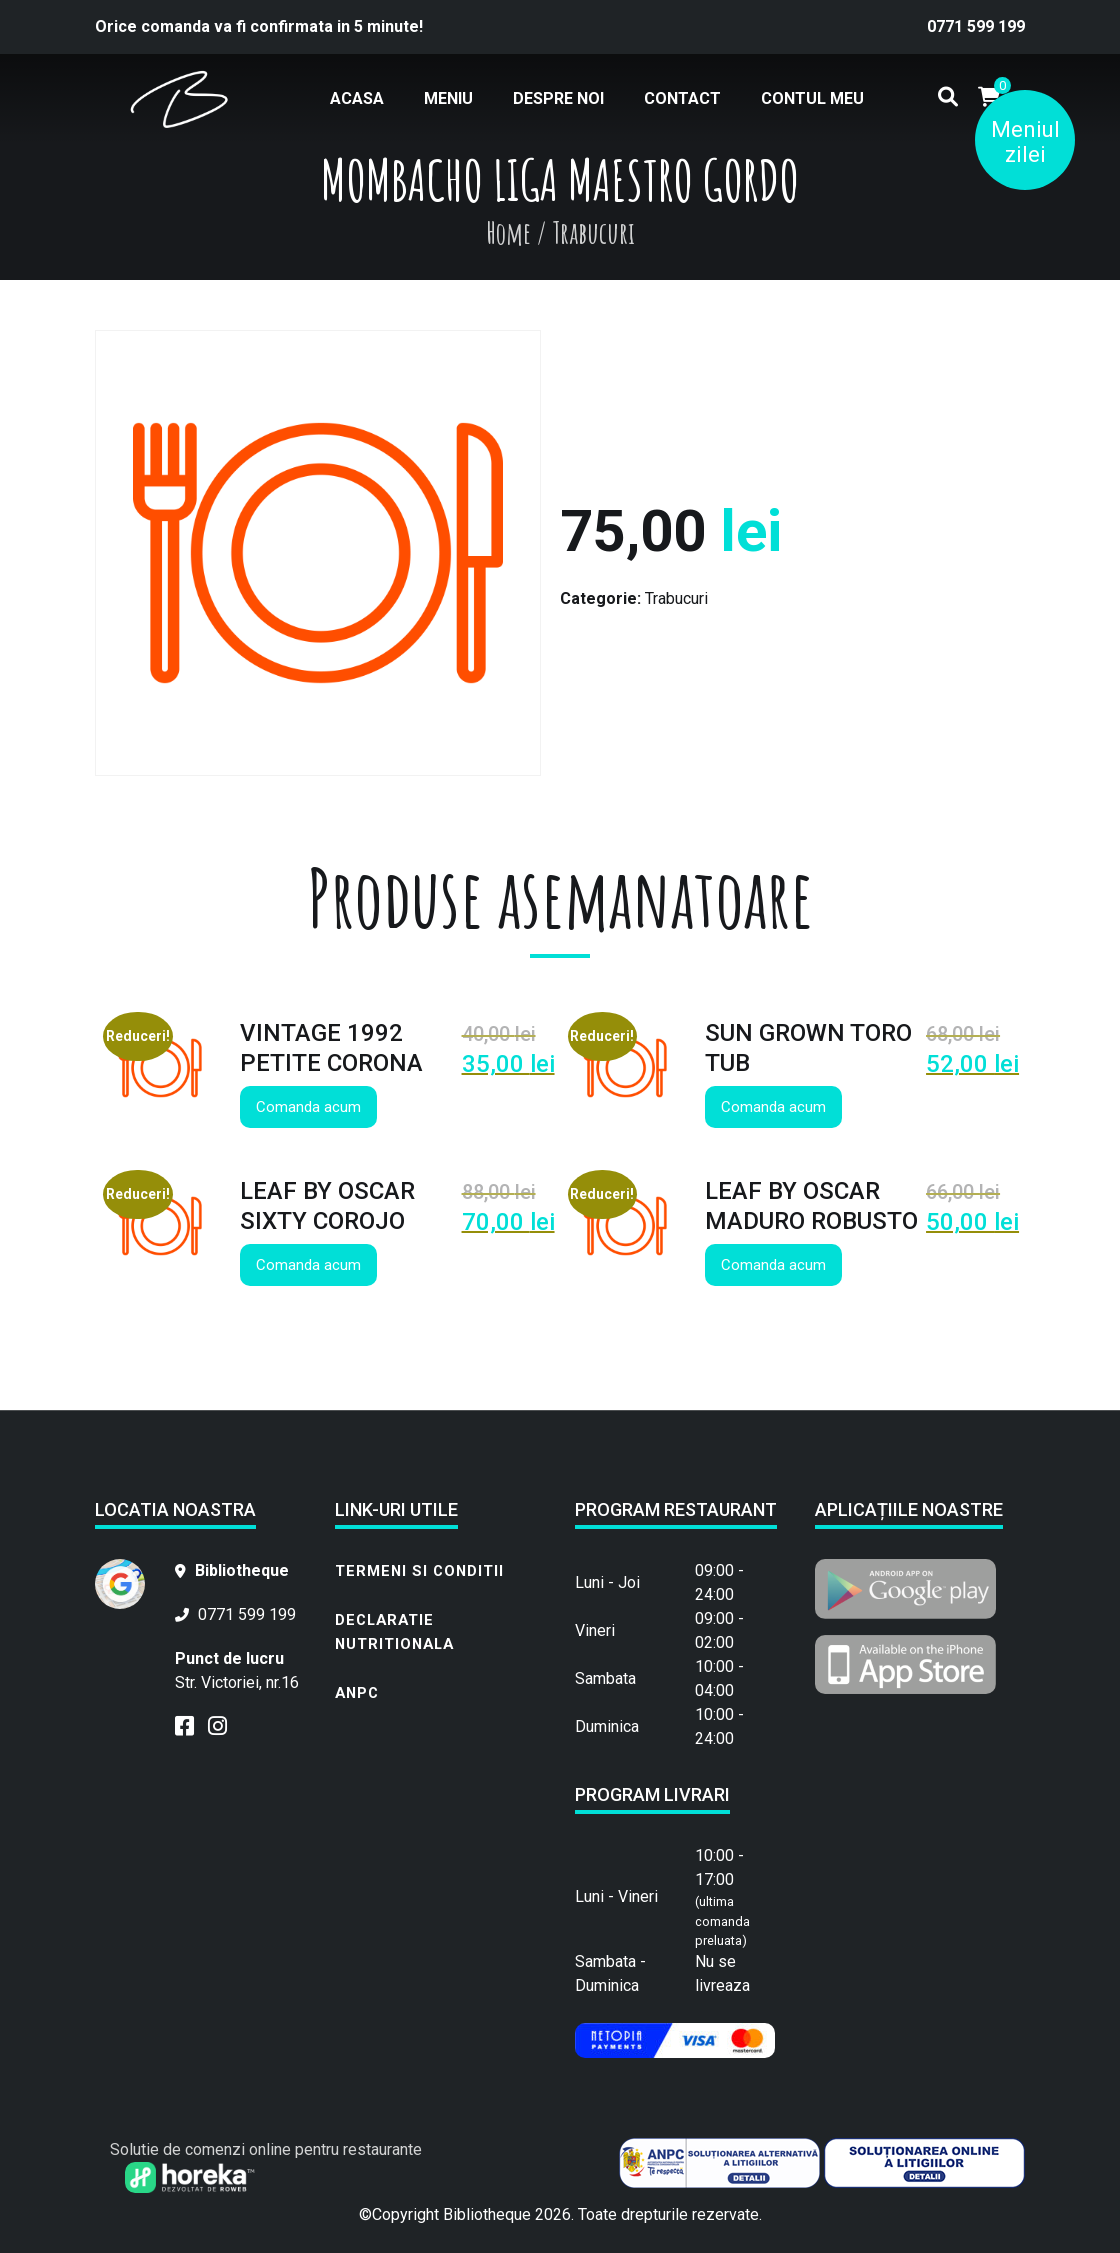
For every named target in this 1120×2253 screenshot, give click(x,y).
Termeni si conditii (419, 1571)
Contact (682, 98)
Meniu (448, 98)
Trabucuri (676, 598)
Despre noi (558, 98)
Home (508, 232)
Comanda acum (308, 1107)
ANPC (357, 1693)
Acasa (357, 98)
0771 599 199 (976, 26)
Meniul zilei (1025, 142)
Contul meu (812, 98)
